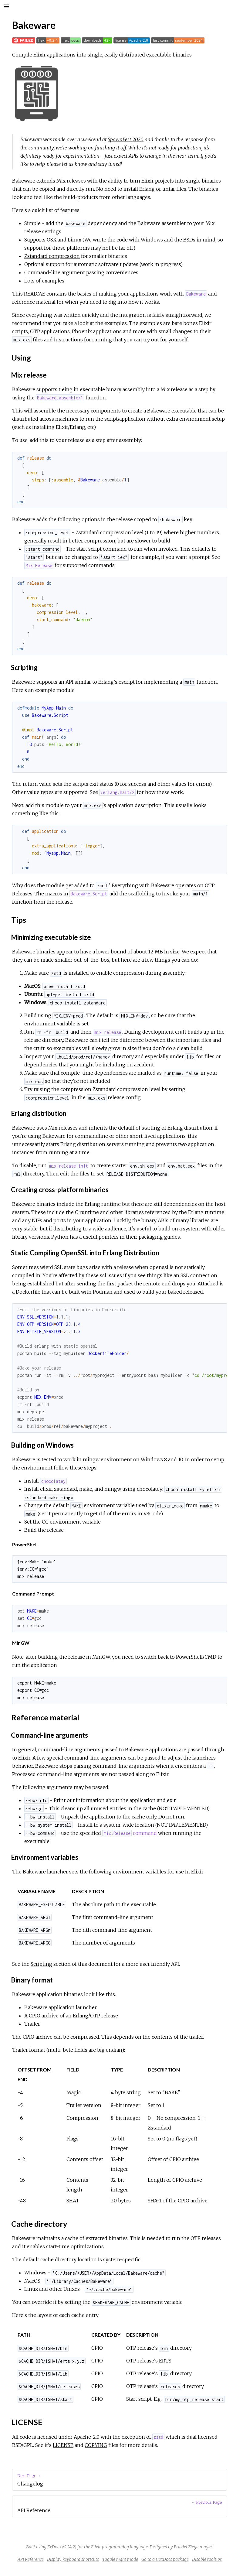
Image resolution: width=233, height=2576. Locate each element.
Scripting (41, 1964)
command (129, 1833)
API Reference (31, 2559)
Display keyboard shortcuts (73, 2559)
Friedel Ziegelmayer (193, 2547)
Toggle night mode (120, 2559)
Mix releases (71, 181)
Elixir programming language (119, 2547)
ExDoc (53, 2547)
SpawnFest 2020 (126, 139)
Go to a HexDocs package (165, 2559)
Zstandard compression (52, 256)
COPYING (96, 2445)
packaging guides (159, 1237)
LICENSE (63, 2445)
